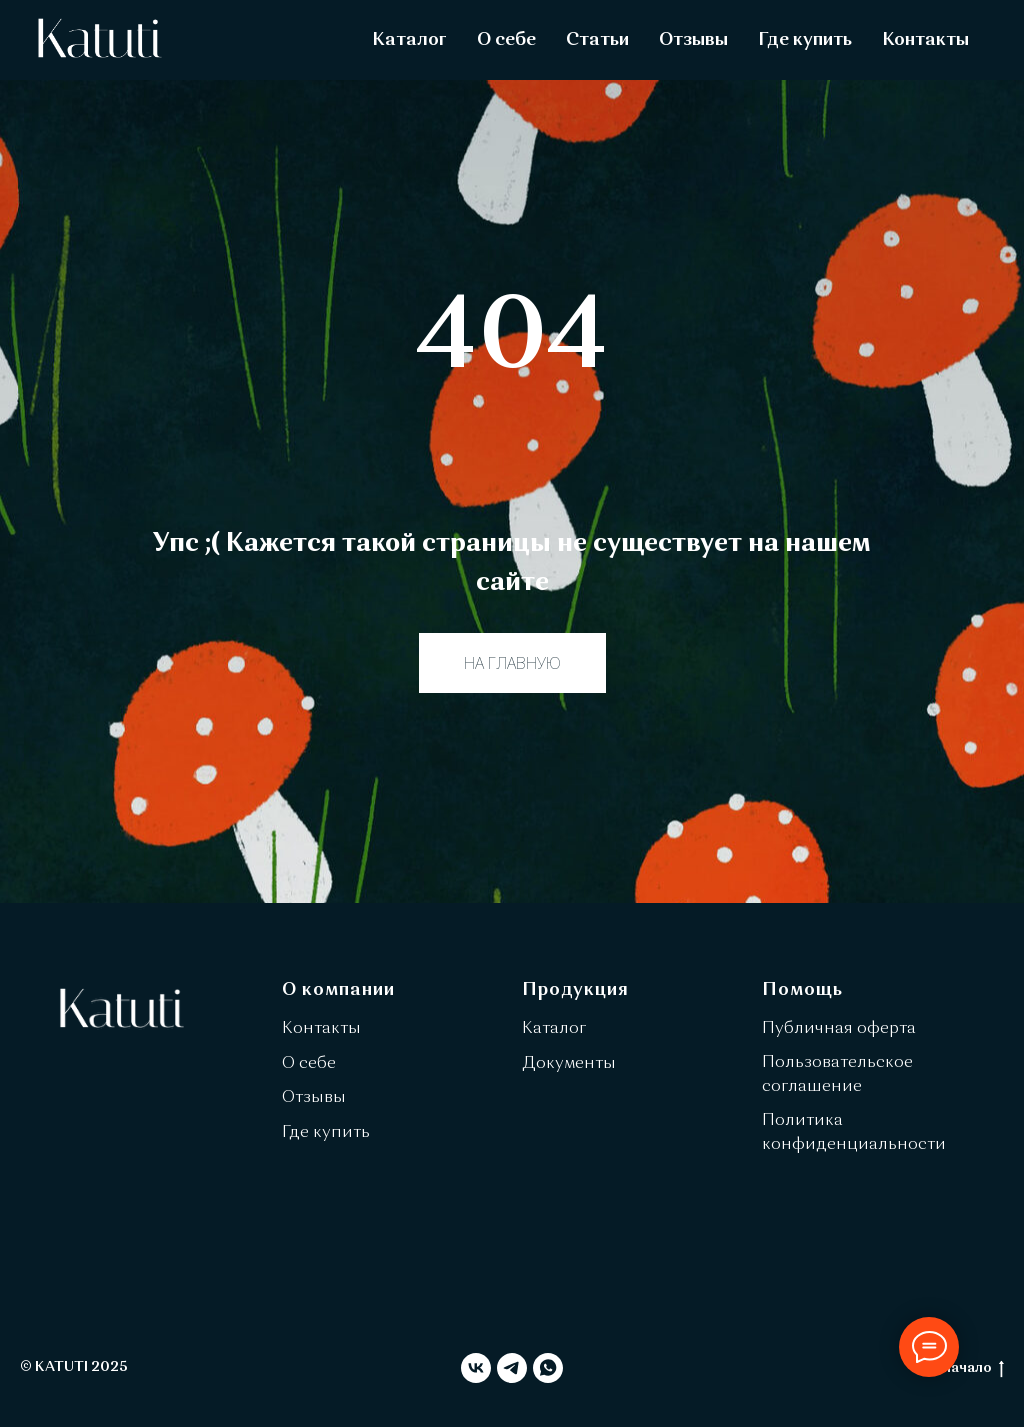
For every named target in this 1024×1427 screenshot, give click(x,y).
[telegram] (512, 1368)
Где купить (805, 40)
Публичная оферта (839, 1029)
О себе (506, 40)
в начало (968, 1369)
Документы (569, 1064)
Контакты (925, 40)
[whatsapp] (548, 1368)
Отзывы (693, 40)
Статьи (597, 40)
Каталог (409, 40)
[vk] (476, 1368)
